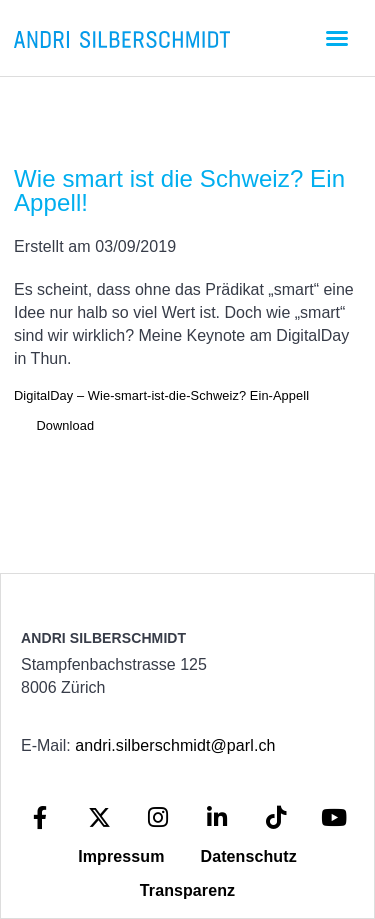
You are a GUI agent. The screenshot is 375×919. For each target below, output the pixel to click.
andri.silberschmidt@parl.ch (175, 745)
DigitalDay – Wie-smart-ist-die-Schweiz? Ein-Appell (161, 395)
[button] (337, 38)
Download (65, 425)
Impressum (121, 856)
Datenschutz (249, 856)
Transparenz (187, 890)
